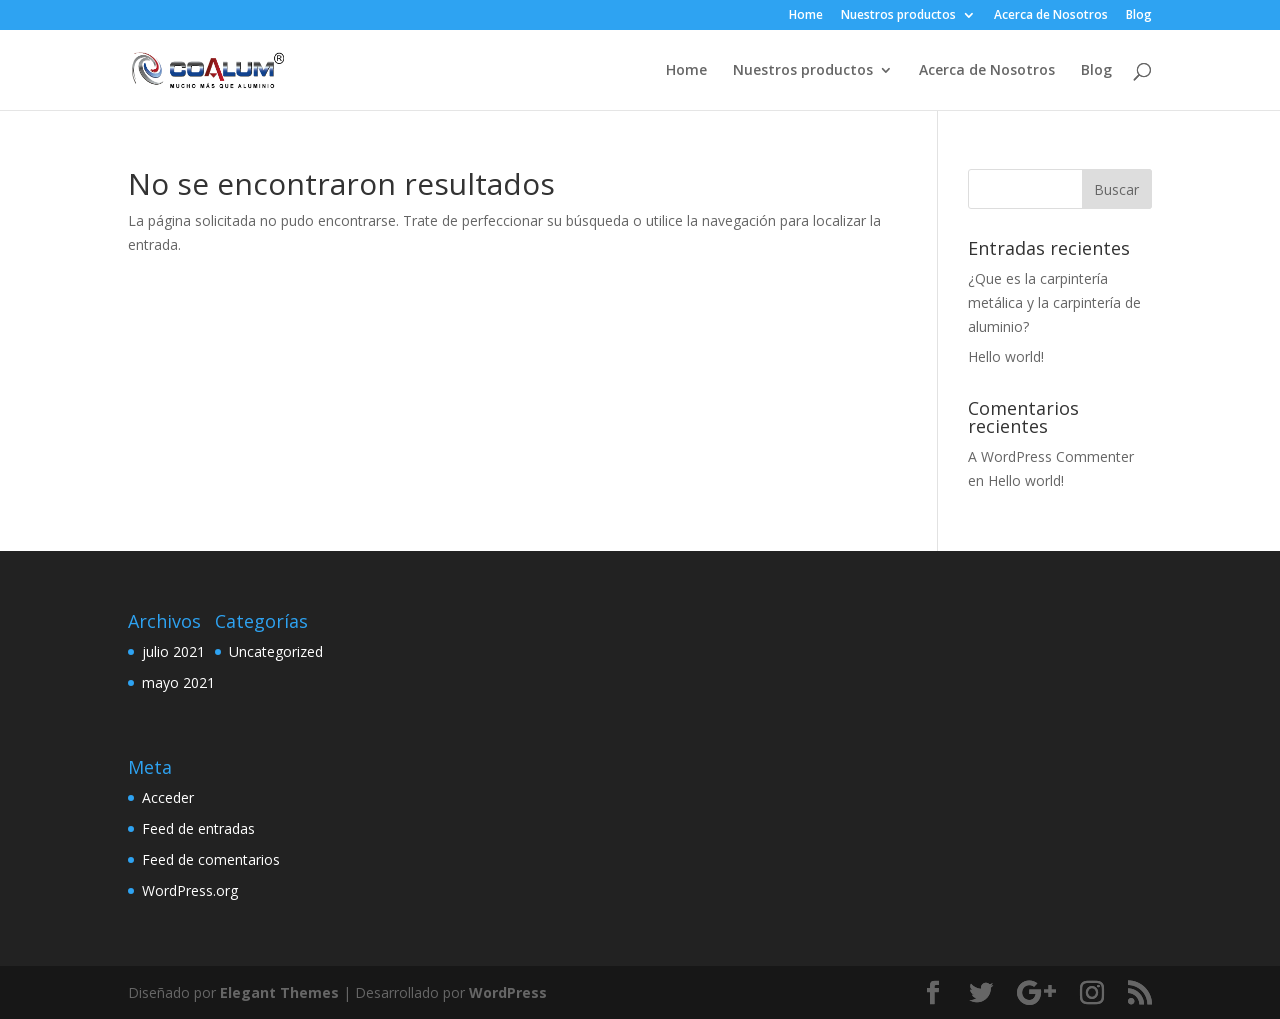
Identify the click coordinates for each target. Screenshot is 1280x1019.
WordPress (508, 992)
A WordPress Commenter (1051, 456)
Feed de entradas (198, 828)
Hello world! (1006, 356)
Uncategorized (276, 651)
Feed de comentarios (211, 859)
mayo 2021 (178, 682)
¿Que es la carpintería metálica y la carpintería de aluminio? (1054, 302)
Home (806, 16)
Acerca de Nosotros (1051, 16)
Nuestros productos (898, 16)
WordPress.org (190, 890)
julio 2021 (173, 651)
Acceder (168, 797)
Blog (1139, 16)
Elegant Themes (279, 992)
